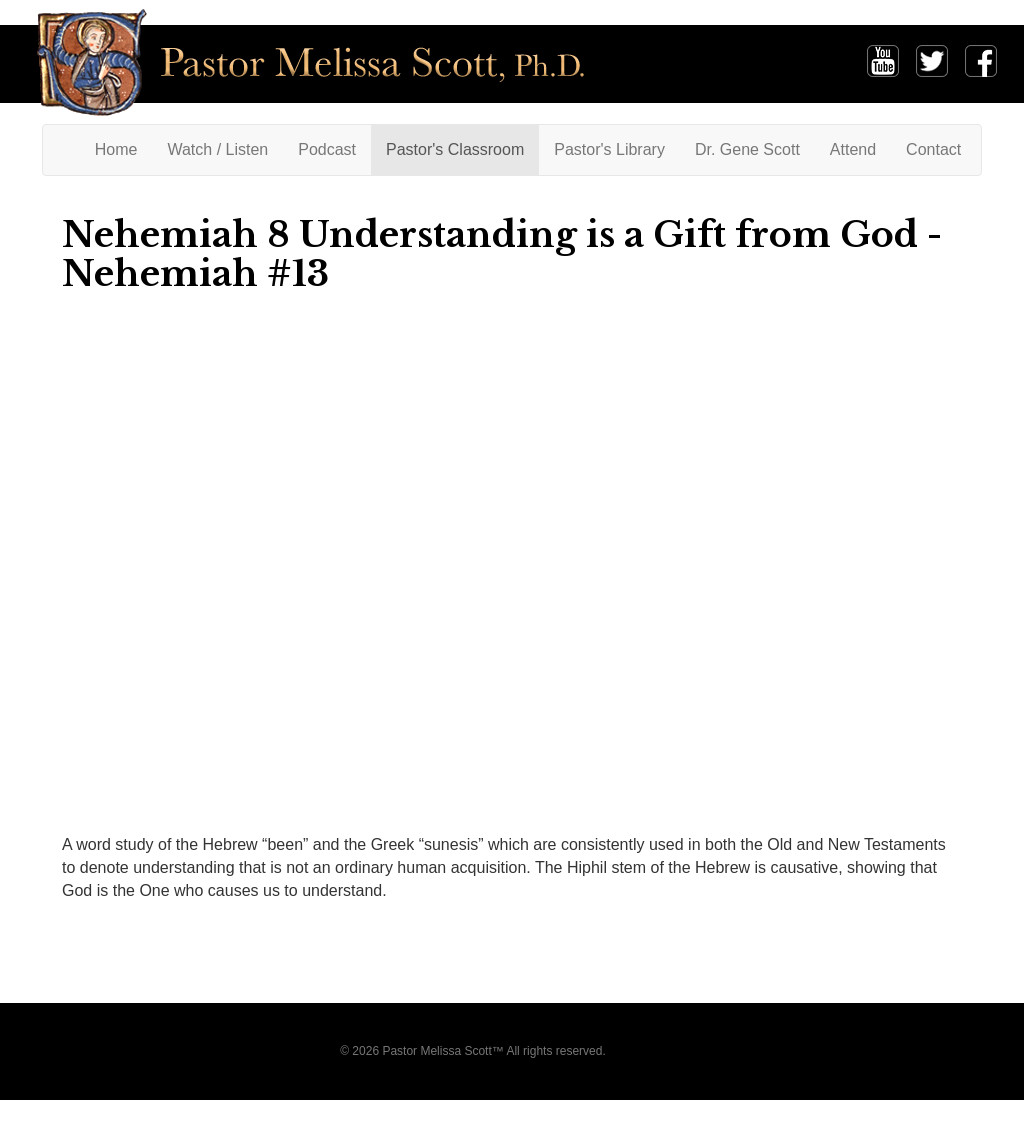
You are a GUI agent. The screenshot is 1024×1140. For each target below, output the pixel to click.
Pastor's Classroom (455, 149)
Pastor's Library (609, 149)
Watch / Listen (217, 149)
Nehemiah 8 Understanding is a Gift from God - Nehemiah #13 (502, 254)
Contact (933, 149)
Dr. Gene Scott (747, 149)
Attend (853, 149)
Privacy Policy (646, 1051)
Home (124, 148)
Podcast (327, 149)
